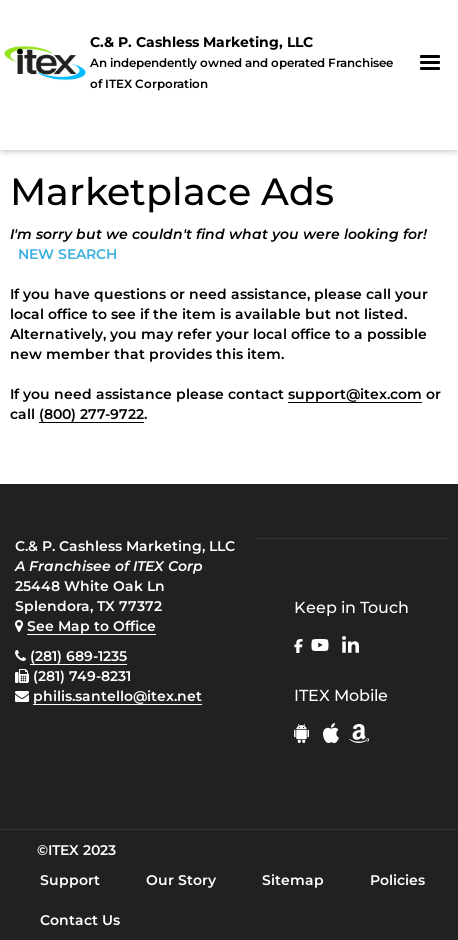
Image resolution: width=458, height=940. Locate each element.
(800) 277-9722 (91, 414)
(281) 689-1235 (78, 656)
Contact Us (80, 920)
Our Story (181, 880)
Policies (397, 880)
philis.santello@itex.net (117, 696)
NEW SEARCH (67, 254)
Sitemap (293, 880)
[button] (430, 63)
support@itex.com (355, 394)
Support (70, 880)
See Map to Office (91, 626)
